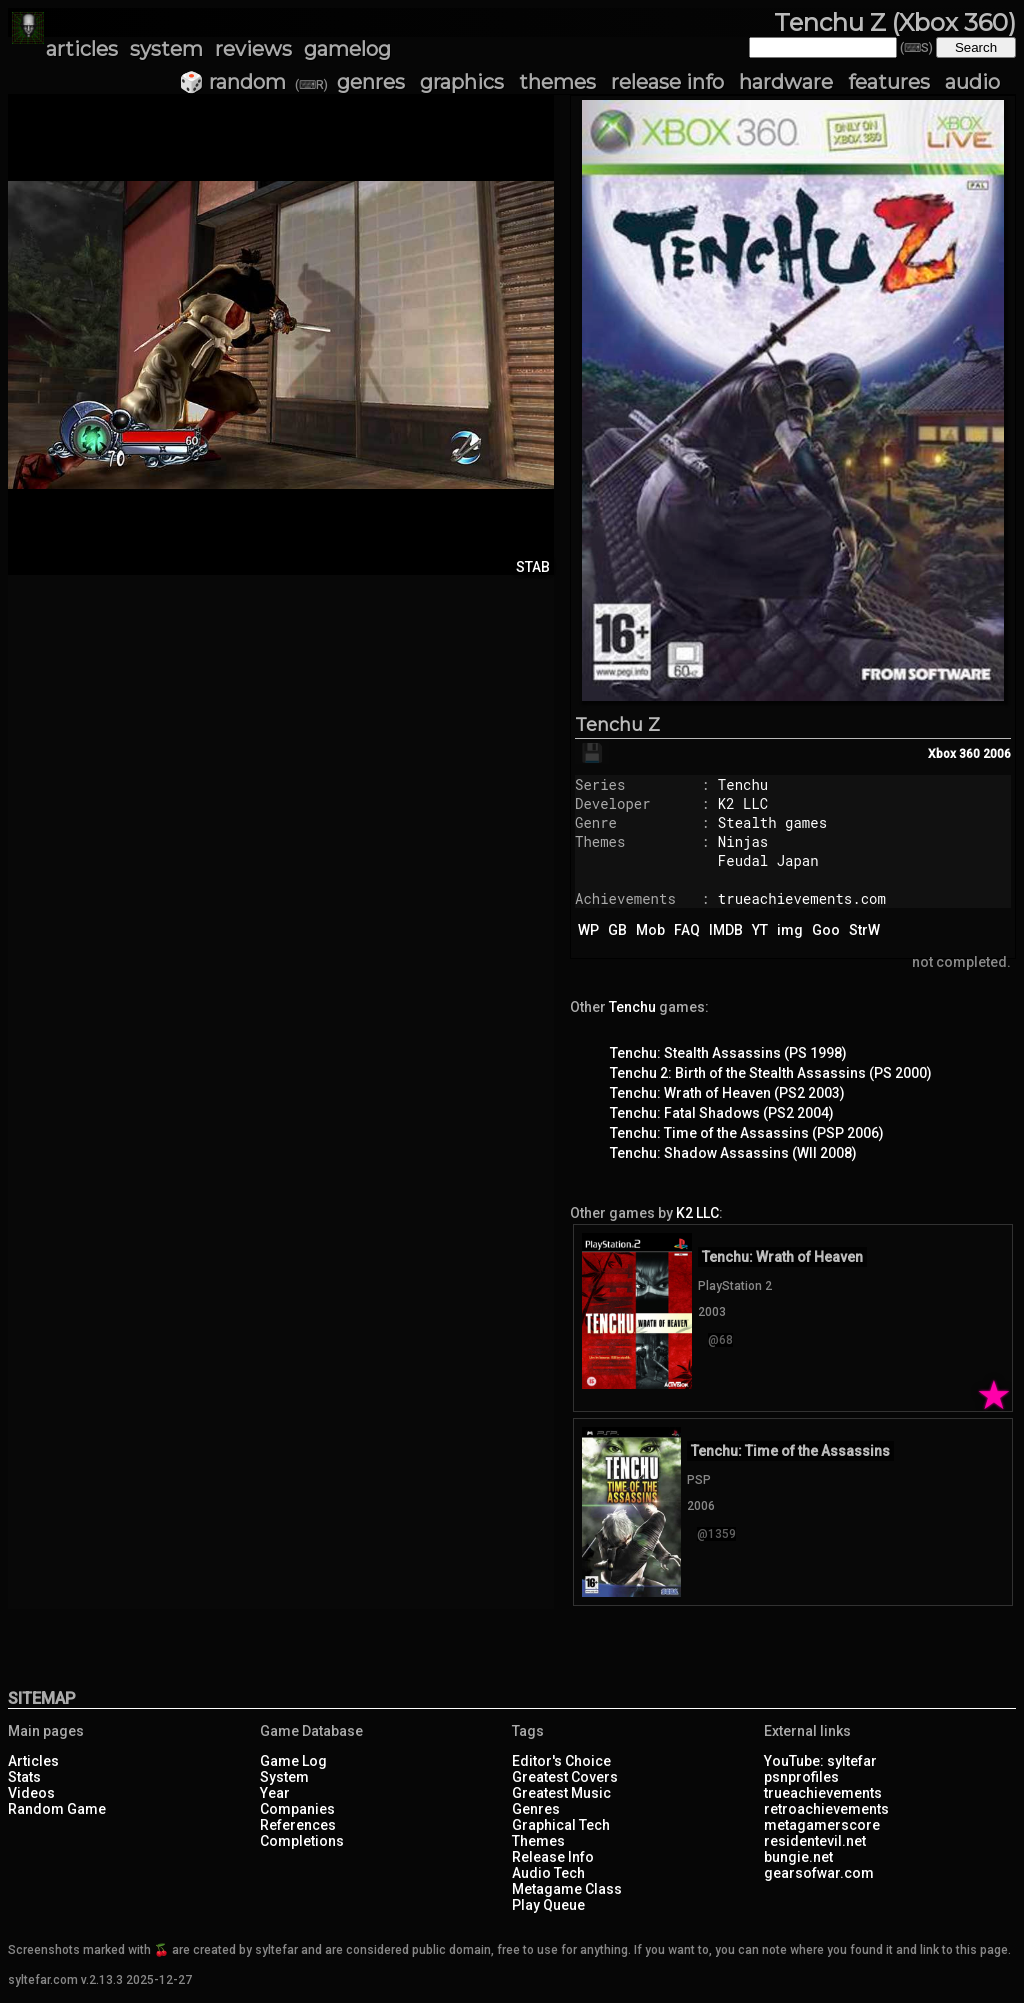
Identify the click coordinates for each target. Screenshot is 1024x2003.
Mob (650, 930)
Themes (538, 1841)
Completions (302, 1841)
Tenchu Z (617, 725)
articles (82, 49)
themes (557, 82)
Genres (536, 1809)
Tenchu (743, 784)
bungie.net (798, 1857)
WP (588, 930)
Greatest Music (561, 1793)
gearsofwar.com (819, 1873)
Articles (33, 1761)
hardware (786, 82)
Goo (826, 930)
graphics (462, 82)
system (166, 49)
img (790, 930)
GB (617, 930)
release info (667, 82)
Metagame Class (567, 1889)
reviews (253, 49)
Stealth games (772, 822)
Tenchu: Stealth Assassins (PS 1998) (728, 1053)
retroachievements (826, 1809)
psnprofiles (801, 1777)
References (298, 1825)
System (284, 1777)
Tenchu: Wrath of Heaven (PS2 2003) (727, 1093)
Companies (297, 1809)
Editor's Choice (561, 1761)
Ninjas (743, 841)
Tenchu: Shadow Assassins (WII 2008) (733, 1153)
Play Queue (548, 1905)
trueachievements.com (802, 898)
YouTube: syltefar (820, 1761)
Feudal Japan (768, 860)
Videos (31, 1793)
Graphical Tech (561, 1825)
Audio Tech (548, 1873)
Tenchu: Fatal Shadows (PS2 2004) (722, 1113)
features (889, 82)
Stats (24, 1777)
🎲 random (232, 82)
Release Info (553, 1857)
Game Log (293, 1761)
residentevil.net (815, 1841)
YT (760, 930)
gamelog (347, 49)
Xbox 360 (954, 754)
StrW (864, 930)
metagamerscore (822, 1825)
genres (371, 82)
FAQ (687, 930)
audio (972, 82)
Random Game (57, 1809)
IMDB (726, 930)
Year (275, 1793)
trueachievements (823, 1793)
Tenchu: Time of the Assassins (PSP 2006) (747, 1133)
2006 (997, 754)
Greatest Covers (565, 1777)
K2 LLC (743, 803)
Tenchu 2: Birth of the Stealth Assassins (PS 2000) (771, 1073)
